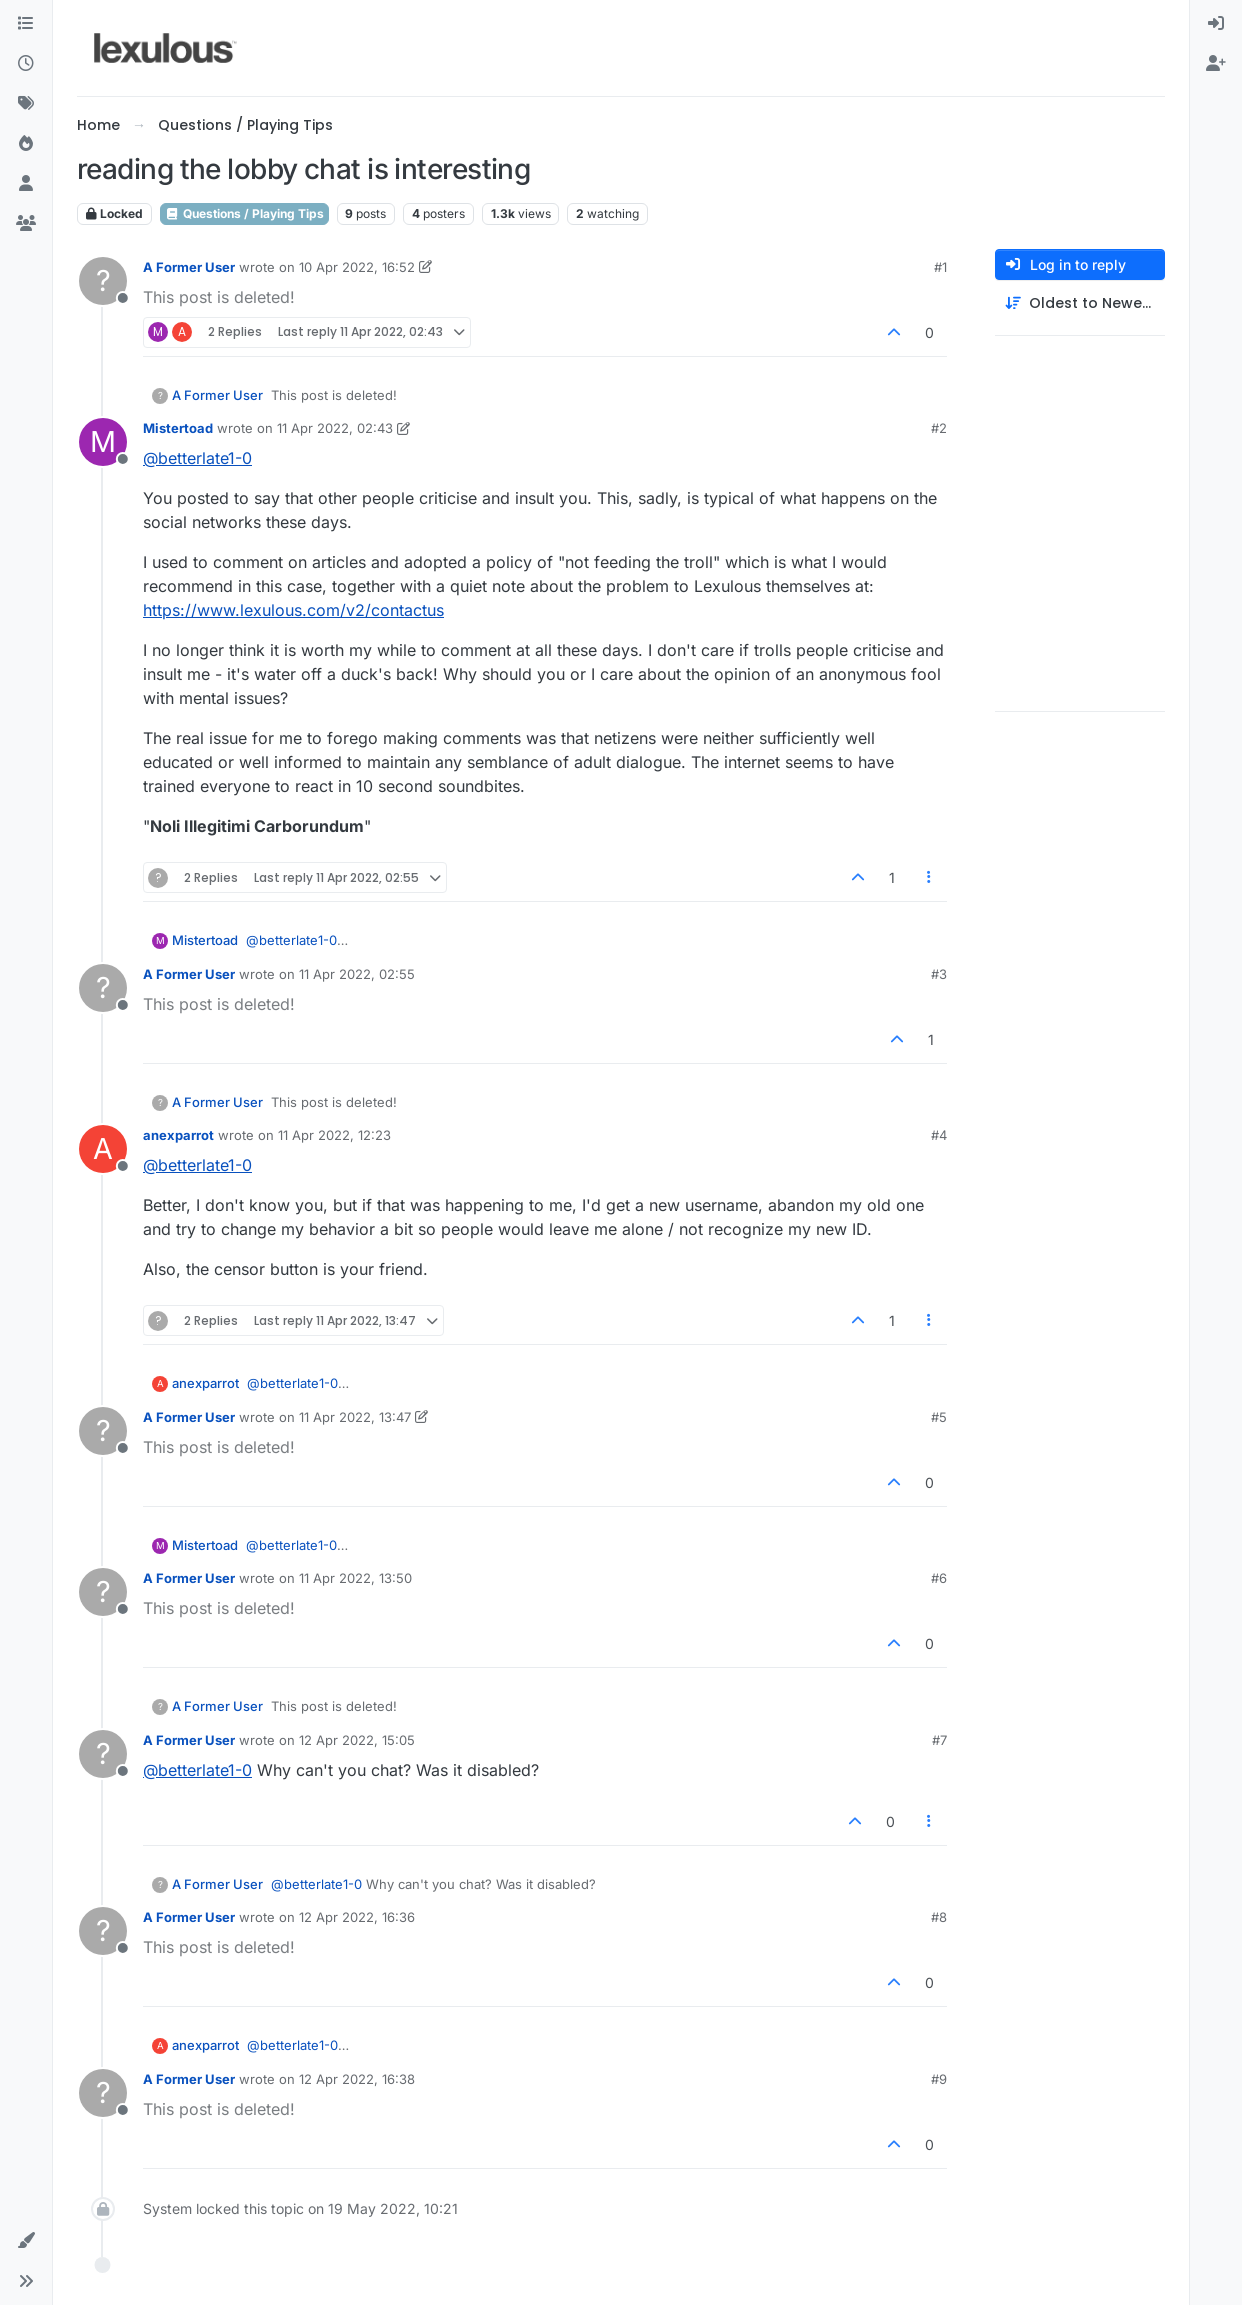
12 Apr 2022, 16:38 (357, 2079)
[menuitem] (1216, 24)
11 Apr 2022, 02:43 (335, 428)
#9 (939, 2079)
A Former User (189, 267)
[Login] (1216, 24)
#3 (939, 974)
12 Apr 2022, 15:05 (357, 1740)
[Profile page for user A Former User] (103, 281)
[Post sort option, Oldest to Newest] (1080, 303)
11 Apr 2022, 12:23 (334, 1135)
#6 (939, 1578)
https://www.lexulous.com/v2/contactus (293, 610)
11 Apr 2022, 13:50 (355, 1578)
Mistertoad (178, 428)
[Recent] (26, 64)
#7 (939, 1740)
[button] (26, 2241)
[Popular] (26, 144)
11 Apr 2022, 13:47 (355, 1417)
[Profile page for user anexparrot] (103, 1149)
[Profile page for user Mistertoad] (103, 442)
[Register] (1216, 64)
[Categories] (26, 24)
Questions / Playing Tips (244, 213)
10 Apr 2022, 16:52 (357, 267)
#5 (939, 1417)
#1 (940, 267)
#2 (939, 428)
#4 (939, 1135)
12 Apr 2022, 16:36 (357, 1917)
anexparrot (178, 1135)
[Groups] (26, 224)
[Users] (26, 184)
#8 (939, 1917)
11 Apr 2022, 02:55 (357, 974)
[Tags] (26, 104)
